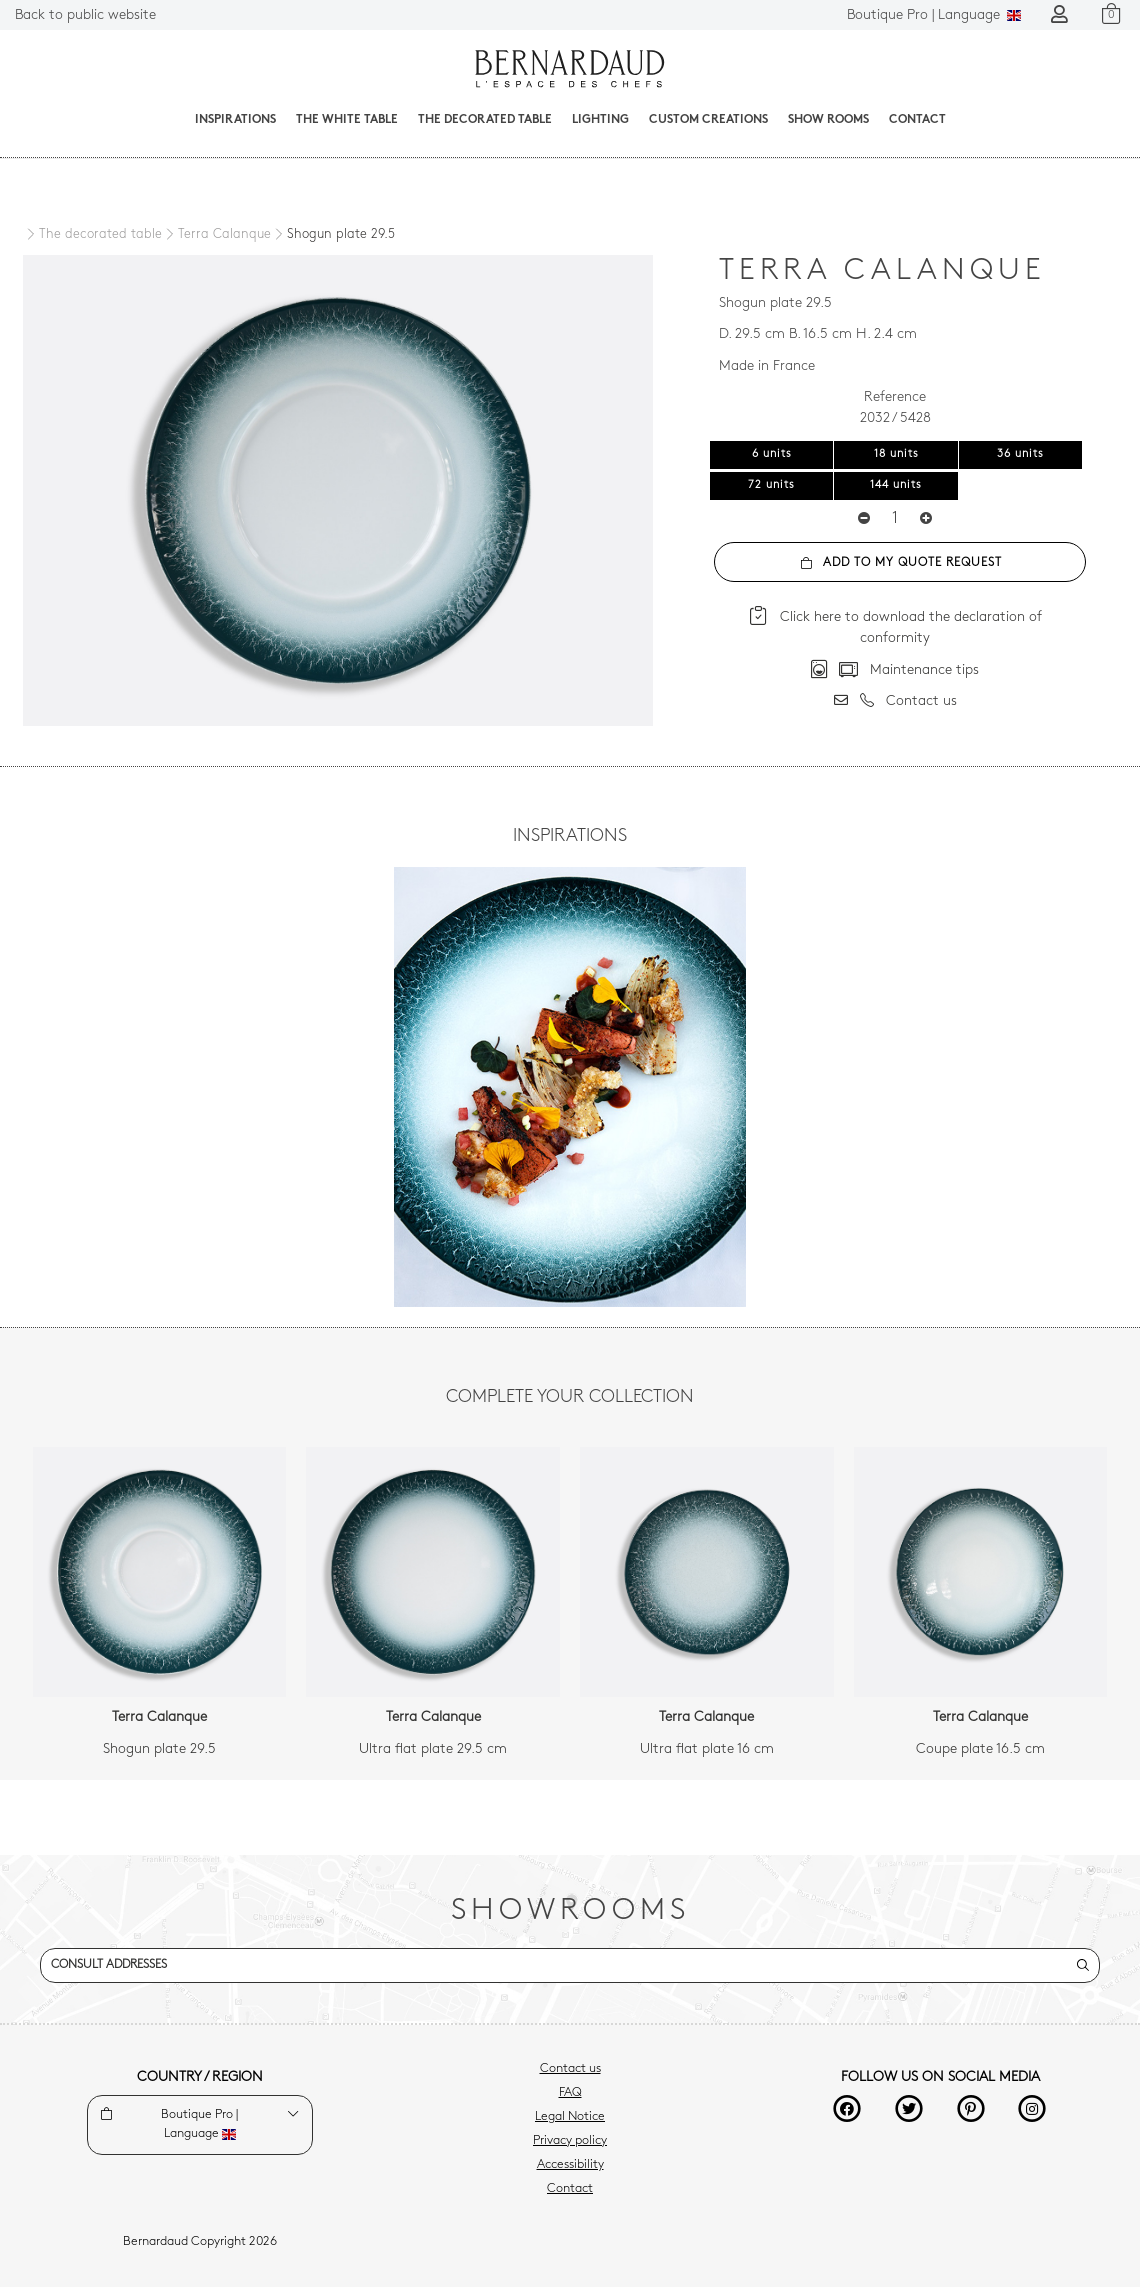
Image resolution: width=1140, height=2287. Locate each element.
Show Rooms (828, 120)
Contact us (570, 2069)
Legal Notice (570, 2117)
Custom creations (708, 120)
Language (934, 15)
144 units (896, 485)
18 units (896, 454)
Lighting (600, 120)
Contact (917, 120)
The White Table (347, 120)
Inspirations (235, 120)
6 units (772, 454)
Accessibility (570, 2165)
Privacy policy (570, 2141)
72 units (771, 485)
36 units (1020, 454)
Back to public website (85, 15)
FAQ (570, 2093)
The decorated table (485, 120)
